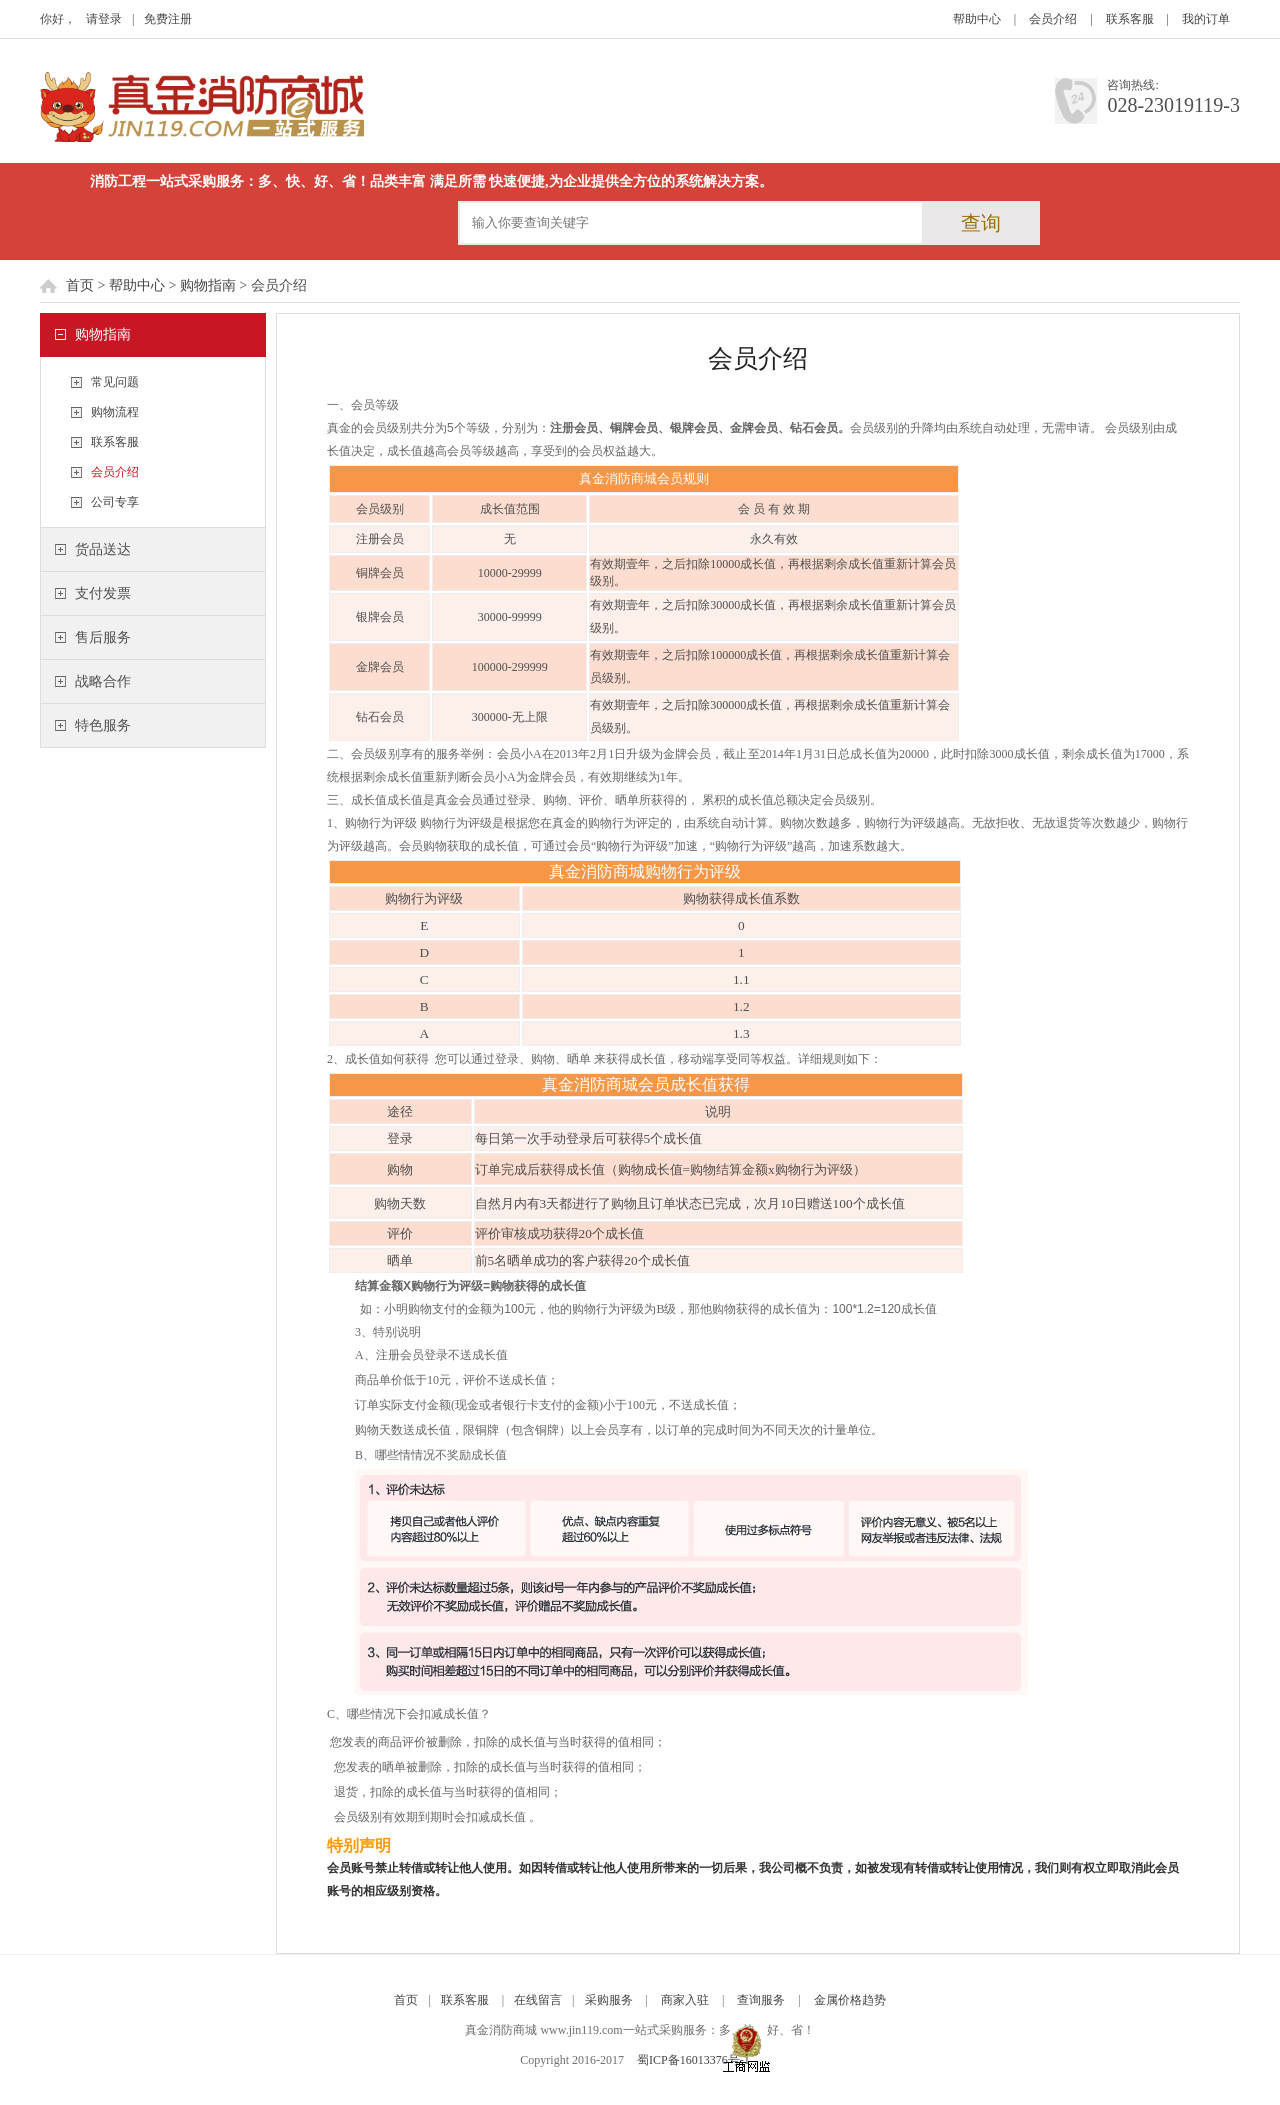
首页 (80, 285)
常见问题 (115, 382)
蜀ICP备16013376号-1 (693, 2060)
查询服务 (761, 2000)
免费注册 (168, 19)
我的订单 (1206, 19)
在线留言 (538, 2000)
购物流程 (115, 412)
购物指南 (208, 285)
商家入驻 (685, 2000)
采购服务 (609, 2000)
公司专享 (115, 502)
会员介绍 (1053, 19)
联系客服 (1130, 19)
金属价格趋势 (850, 2000)
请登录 (104, 19)
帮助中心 (977, 19)
